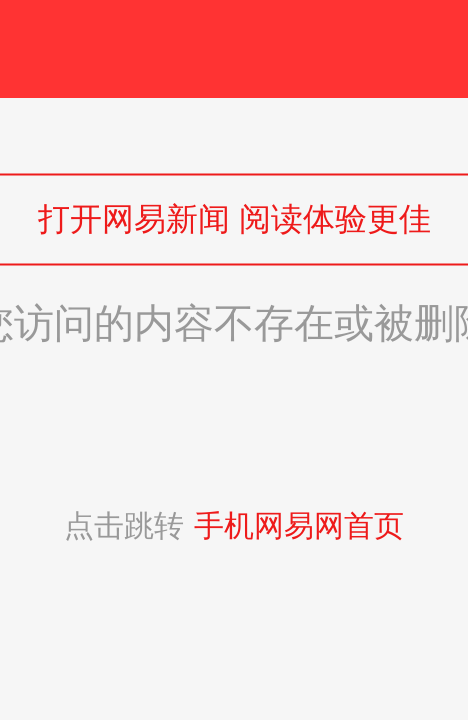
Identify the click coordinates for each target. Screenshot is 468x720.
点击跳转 (234, 525)
